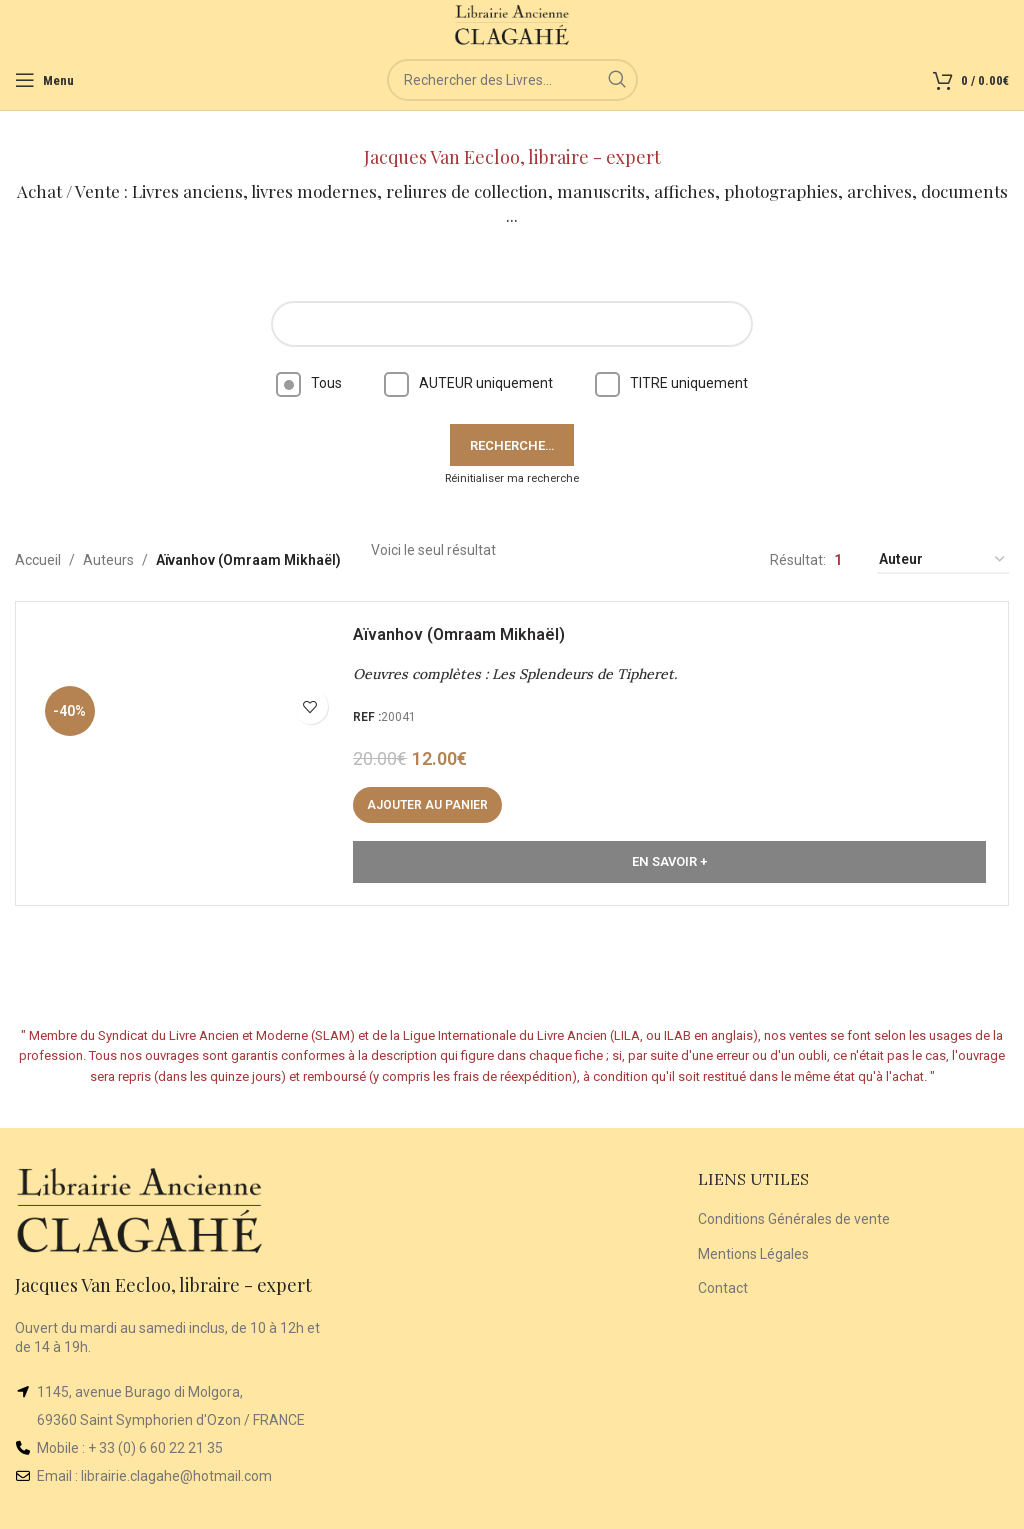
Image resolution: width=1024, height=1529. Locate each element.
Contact (723, 1288)
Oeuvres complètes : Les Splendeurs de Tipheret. (523, 682)
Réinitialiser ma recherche (512, 478)
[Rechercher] (512, 80)
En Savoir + (669, 869)
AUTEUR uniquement (468, 383)
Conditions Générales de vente (794, 1219)
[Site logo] (512, 24)
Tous (309, 383)
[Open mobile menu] (44, 80)
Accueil (38, 560)
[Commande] (943, 560)
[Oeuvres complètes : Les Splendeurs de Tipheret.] (196, 761)
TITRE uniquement (671, 383)
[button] (435, 813)
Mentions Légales (753, 1254)
